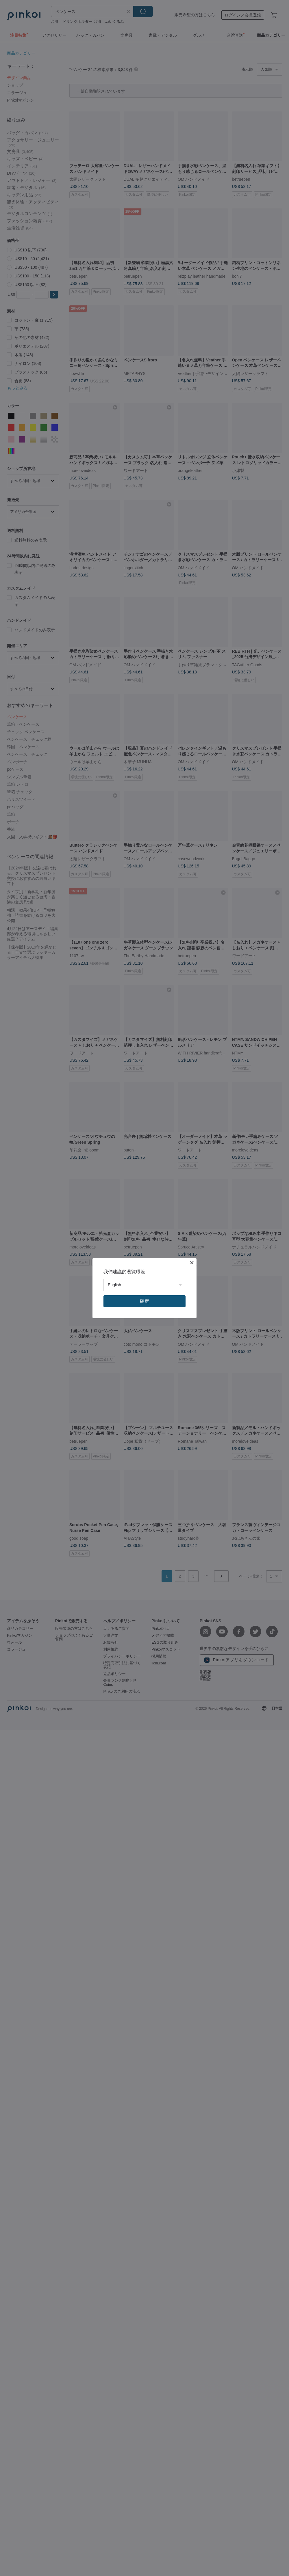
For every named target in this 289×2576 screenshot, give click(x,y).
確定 (144, 1301)
